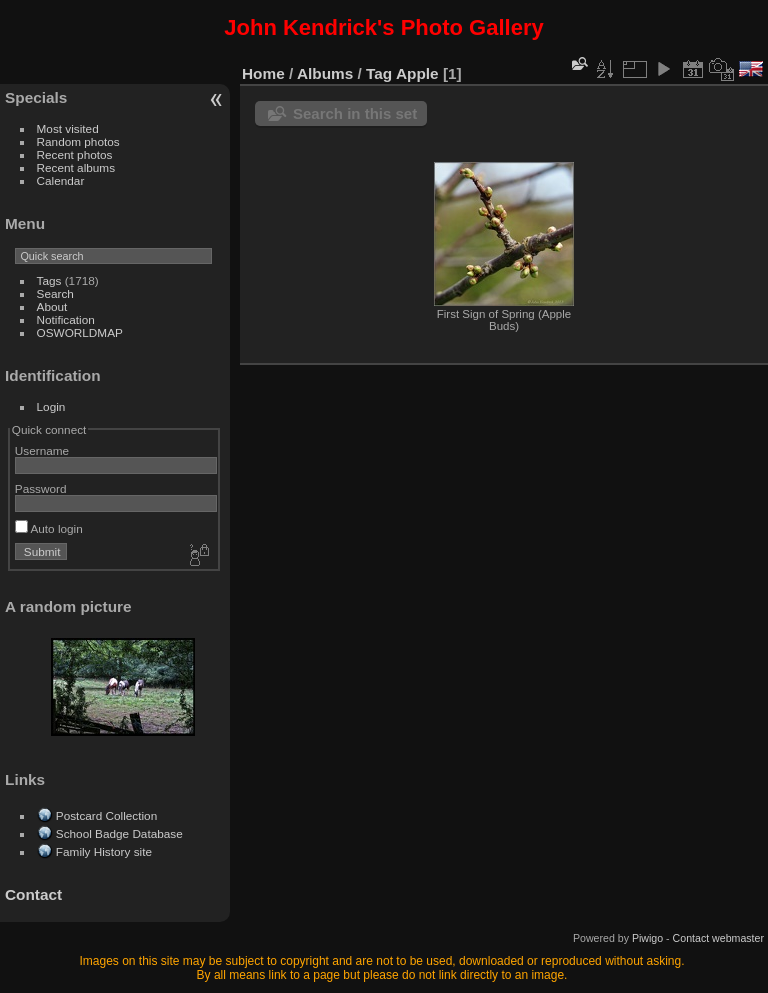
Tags (49, 280)
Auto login (49, 528)
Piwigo (647, 938)
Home (263, 73)
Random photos (78, 141)
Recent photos (75, 154)
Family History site (104, 851)
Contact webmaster (718, 938)
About (52, 306)
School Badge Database (119, 833)
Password (41, 488)
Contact (33, 894)
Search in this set (355, 113)
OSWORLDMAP (80, 332)
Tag (379, 73)
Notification (66, 319)
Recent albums (76, 167)
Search (55, 293)
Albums (325, 73)
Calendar (61, 180)
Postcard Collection (106, 815)
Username (42, 450)
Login (51, 406)
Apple (417, 73)
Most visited (68, 128)
